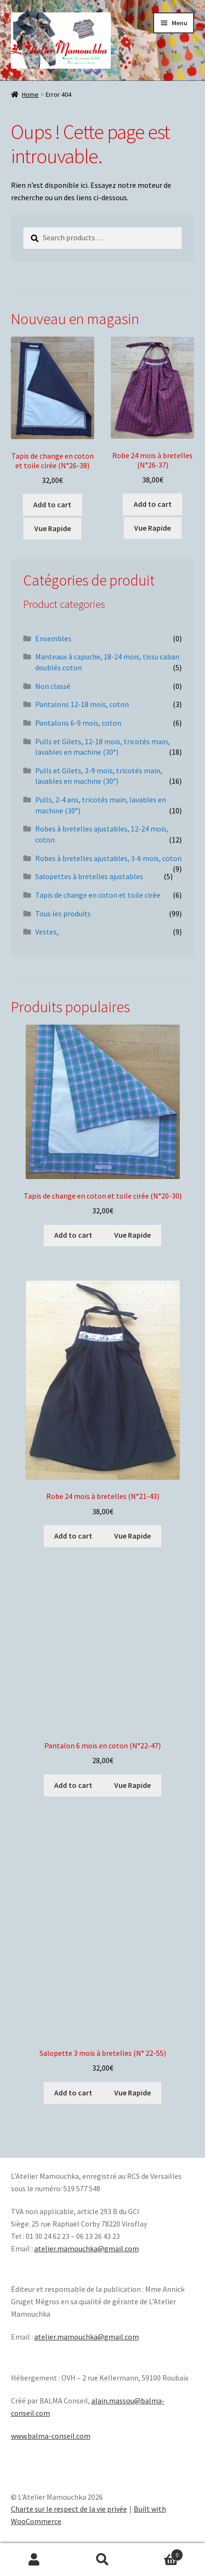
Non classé (52, 686)
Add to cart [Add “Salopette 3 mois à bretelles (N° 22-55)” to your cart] (73, 2092)
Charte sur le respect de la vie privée (69, 2509)
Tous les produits (63, 913)
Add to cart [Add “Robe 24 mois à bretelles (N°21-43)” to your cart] (73, 1535)
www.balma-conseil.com (50, 2436)
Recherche (102, 2560)
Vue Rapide (52, 528)
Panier (160, 2553)
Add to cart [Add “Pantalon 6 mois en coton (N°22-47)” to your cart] (73, 1785)
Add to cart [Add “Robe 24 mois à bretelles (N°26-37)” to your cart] (153, 504)
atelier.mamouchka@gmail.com (86, 2248)
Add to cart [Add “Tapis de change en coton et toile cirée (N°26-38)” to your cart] (52, 504)
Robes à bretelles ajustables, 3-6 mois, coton (108, 858)
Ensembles (53, 638)
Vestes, (47, 931)
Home (30, 94)
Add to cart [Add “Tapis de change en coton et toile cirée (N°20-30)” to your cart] (73, 1235)
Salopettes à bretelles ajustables (89, 876)
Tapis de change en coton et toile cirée (97, 895)
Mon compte (34, 2560)
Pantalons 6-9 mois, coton (78, 723)
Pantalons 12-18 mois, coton (82, 704)
